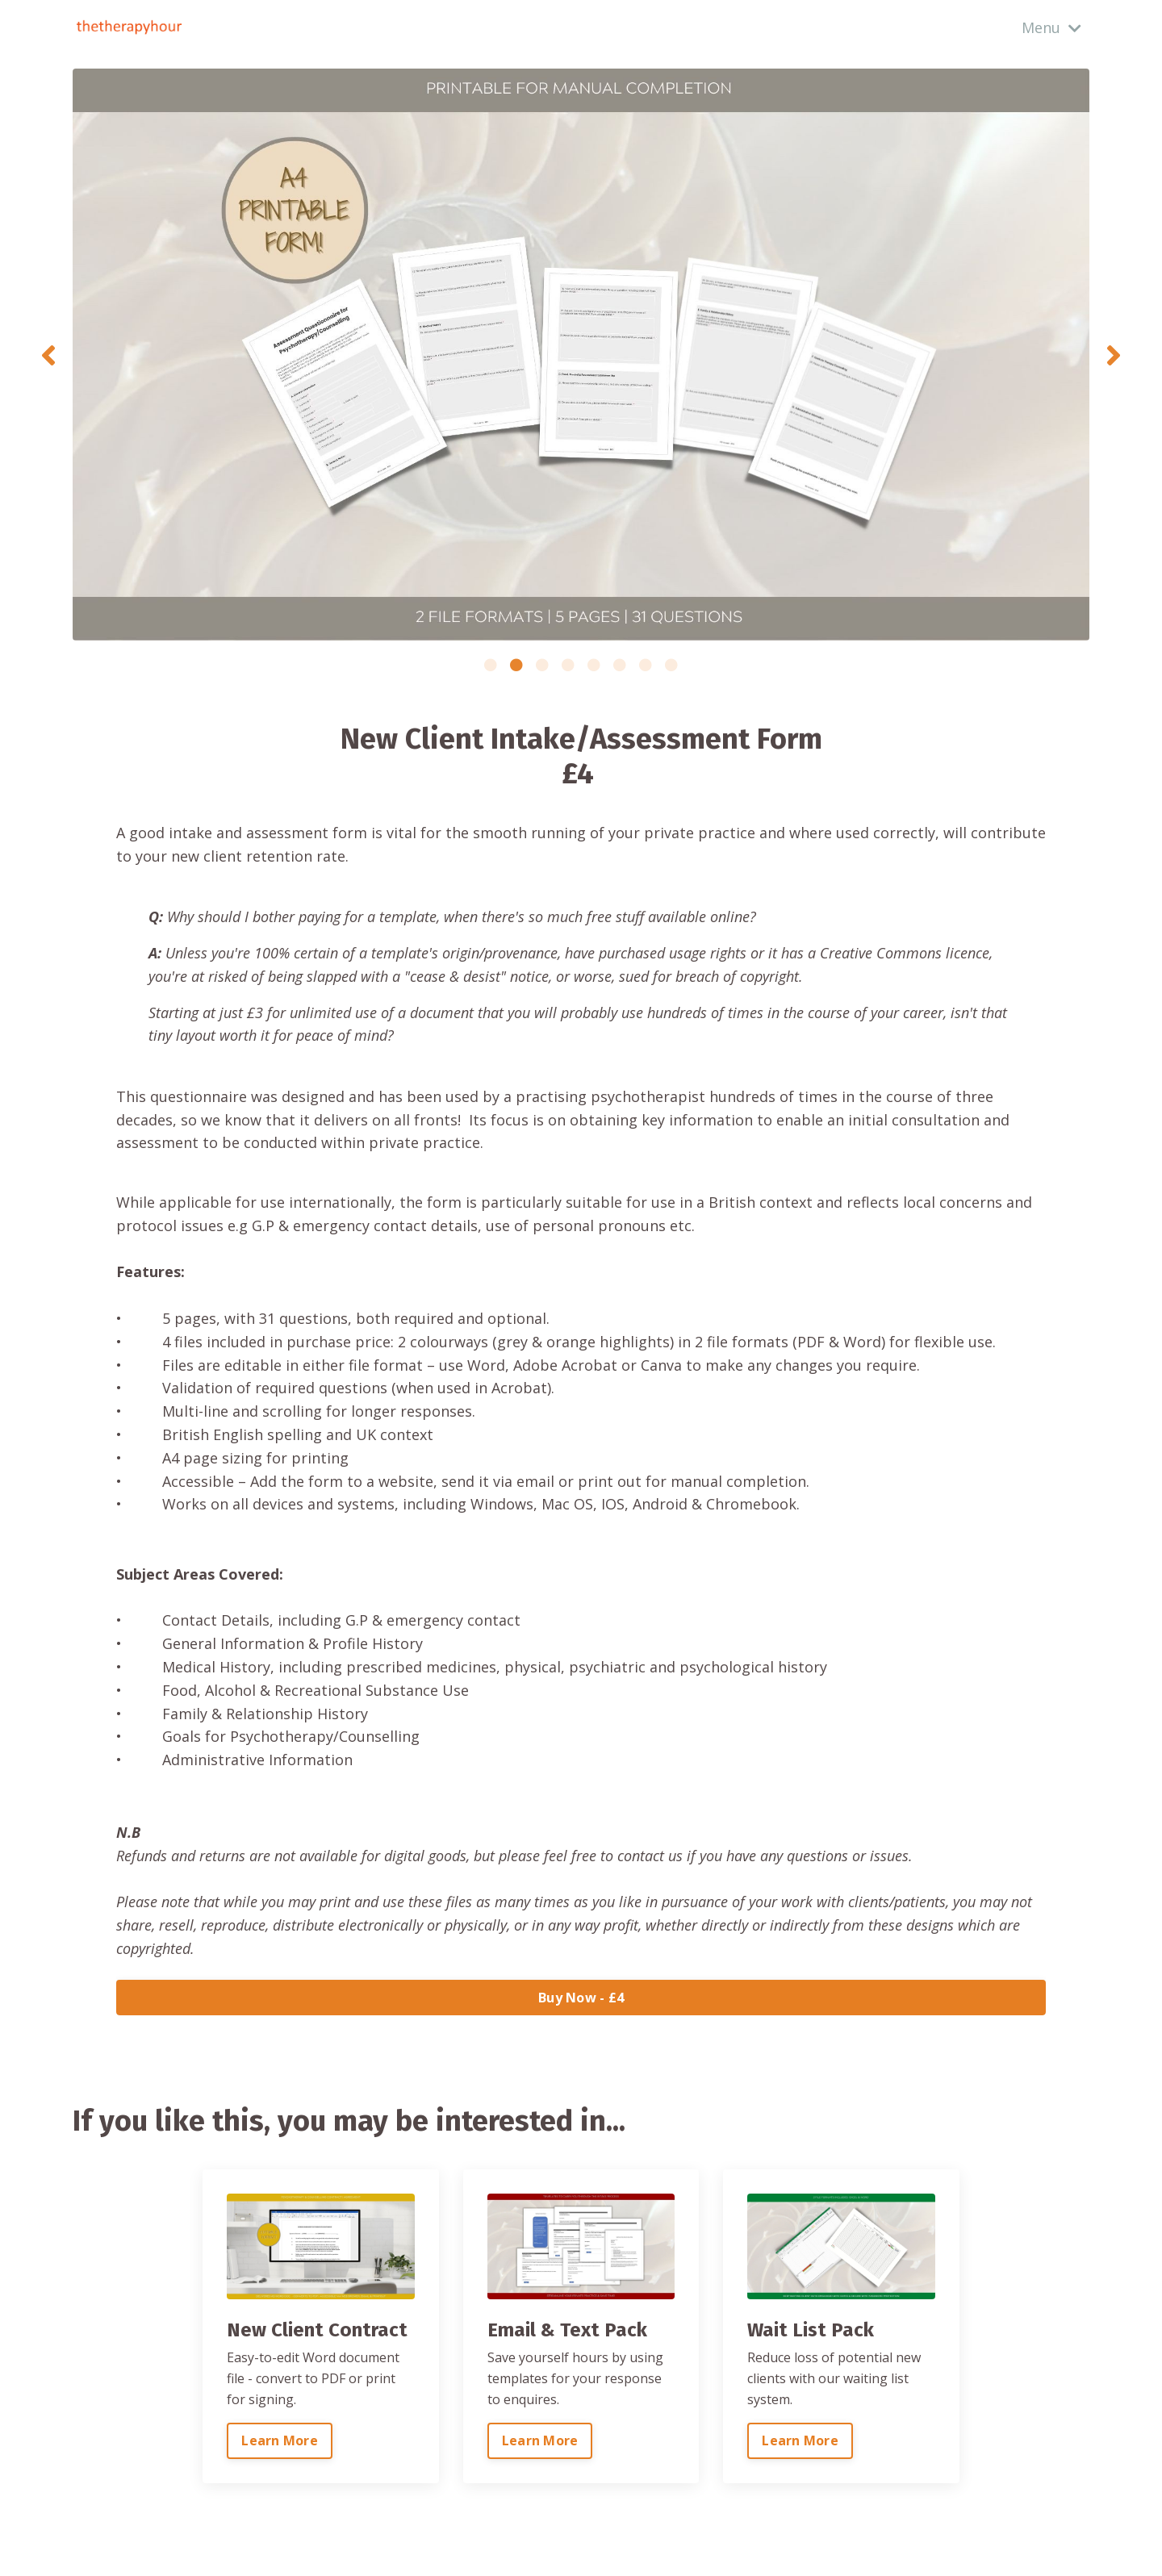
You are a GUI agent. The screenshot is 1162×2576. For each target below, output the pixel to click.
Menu (1051, 27)
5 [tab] (594, 665)
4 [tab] (568, 665)
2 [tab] (516, 665)
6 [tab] (620, 665)
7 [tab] (645, 665)
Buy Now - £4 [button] (581, 1997)
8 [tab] (671, 665)
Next (1114, 354)
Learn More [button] (279, 2440)
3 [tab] (542, 665)
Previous (48, 354)
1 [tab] (491, 665)
